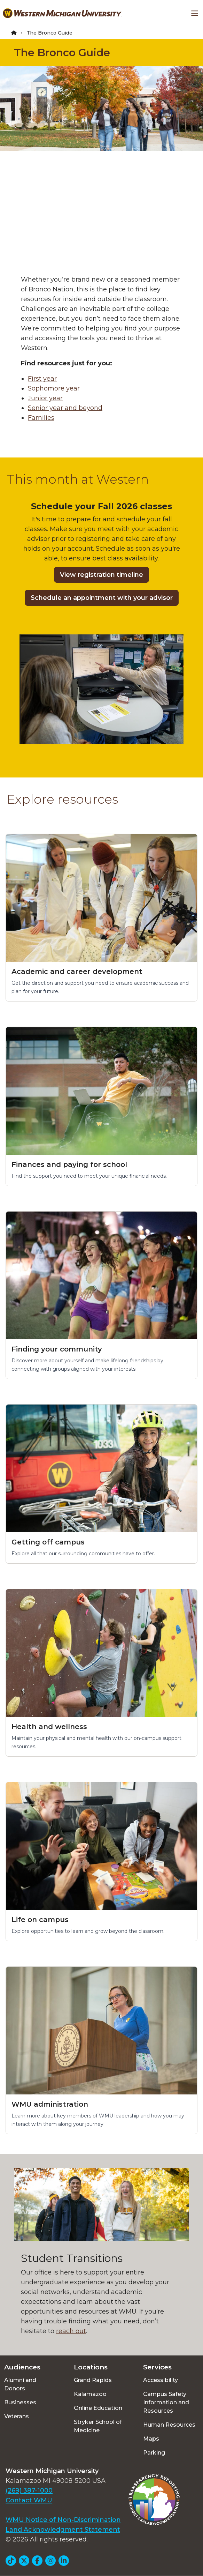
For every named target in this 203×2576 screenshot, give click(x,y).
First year (42, 378)
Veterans (16, 2416)
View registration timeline (101, 575)
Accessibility (160, 2380)
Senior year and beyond (65, 408)
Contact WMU (29, 2500)
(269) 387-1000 (29, 2490)
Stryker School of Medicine (98, 2426)
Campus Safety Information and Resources (166, 2402)
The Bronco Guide (62, 52)
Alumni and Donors (20, 2384)
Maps (151, 2438)
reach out (71, 2331)
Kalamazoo (90, 2394)
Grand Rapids (93, 2380)
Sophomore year (54, 388)
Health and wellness (49, 1726)
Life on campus (40, 1919)
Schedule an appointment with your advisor (102, 598)
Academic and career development (76, 971)
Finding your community (56, 1349)
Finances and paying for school (69, 1164)
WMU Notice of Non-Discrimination (63, 2520)
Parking (154, 2452)
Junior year (45, 398)
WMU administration (49, 2104)
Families (41, 418)
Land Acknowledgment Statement (63, 2529)
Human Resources (169, 2424)
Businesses (20, 2402)
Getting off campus (48, 1542)
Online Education (98, 2408)
